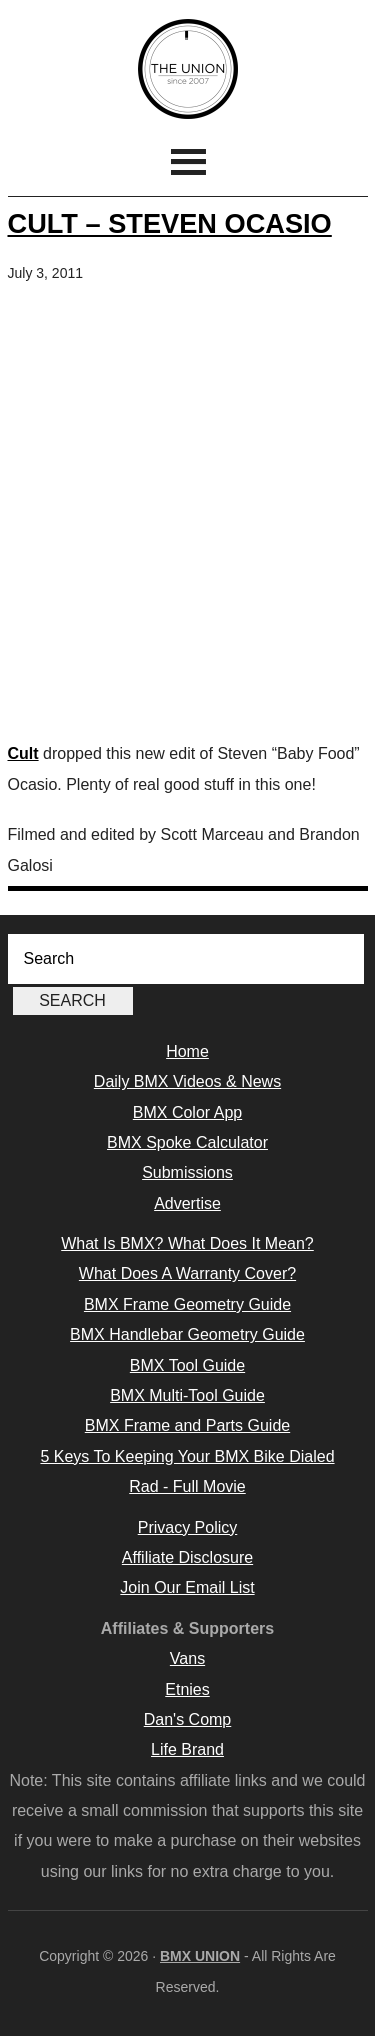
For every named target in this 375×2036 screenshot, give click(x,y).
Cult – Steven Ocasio (170, 223)
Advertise (187, 1203)
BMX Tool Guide (187, 1365)
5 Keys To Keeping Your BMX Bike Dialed (187, 1456)
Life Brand (187, 1749)
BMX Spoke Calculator (187, 1142)
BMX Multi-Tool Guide (187, 1395)
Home (187, 1051)
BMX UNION (188, 69)
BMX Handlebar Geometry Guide (187, 1334)
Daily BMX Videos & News (187, 1081)
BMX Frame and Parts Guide (187, 1425)
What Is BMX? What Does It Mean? (187, 1243)
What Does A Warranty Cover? (187, 1273)
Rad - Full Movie (187, 1486)
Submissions (187, 1172)
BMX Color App (187, 1112)
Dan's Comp (188, 1719)
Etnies (187, 1689)
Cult (23, 753)
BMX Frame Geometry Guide (187, 1304)
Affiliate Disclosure (187, 1557)
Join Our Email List (187, 1587)
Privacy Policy (188, 1527)
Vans (187, 1658)
